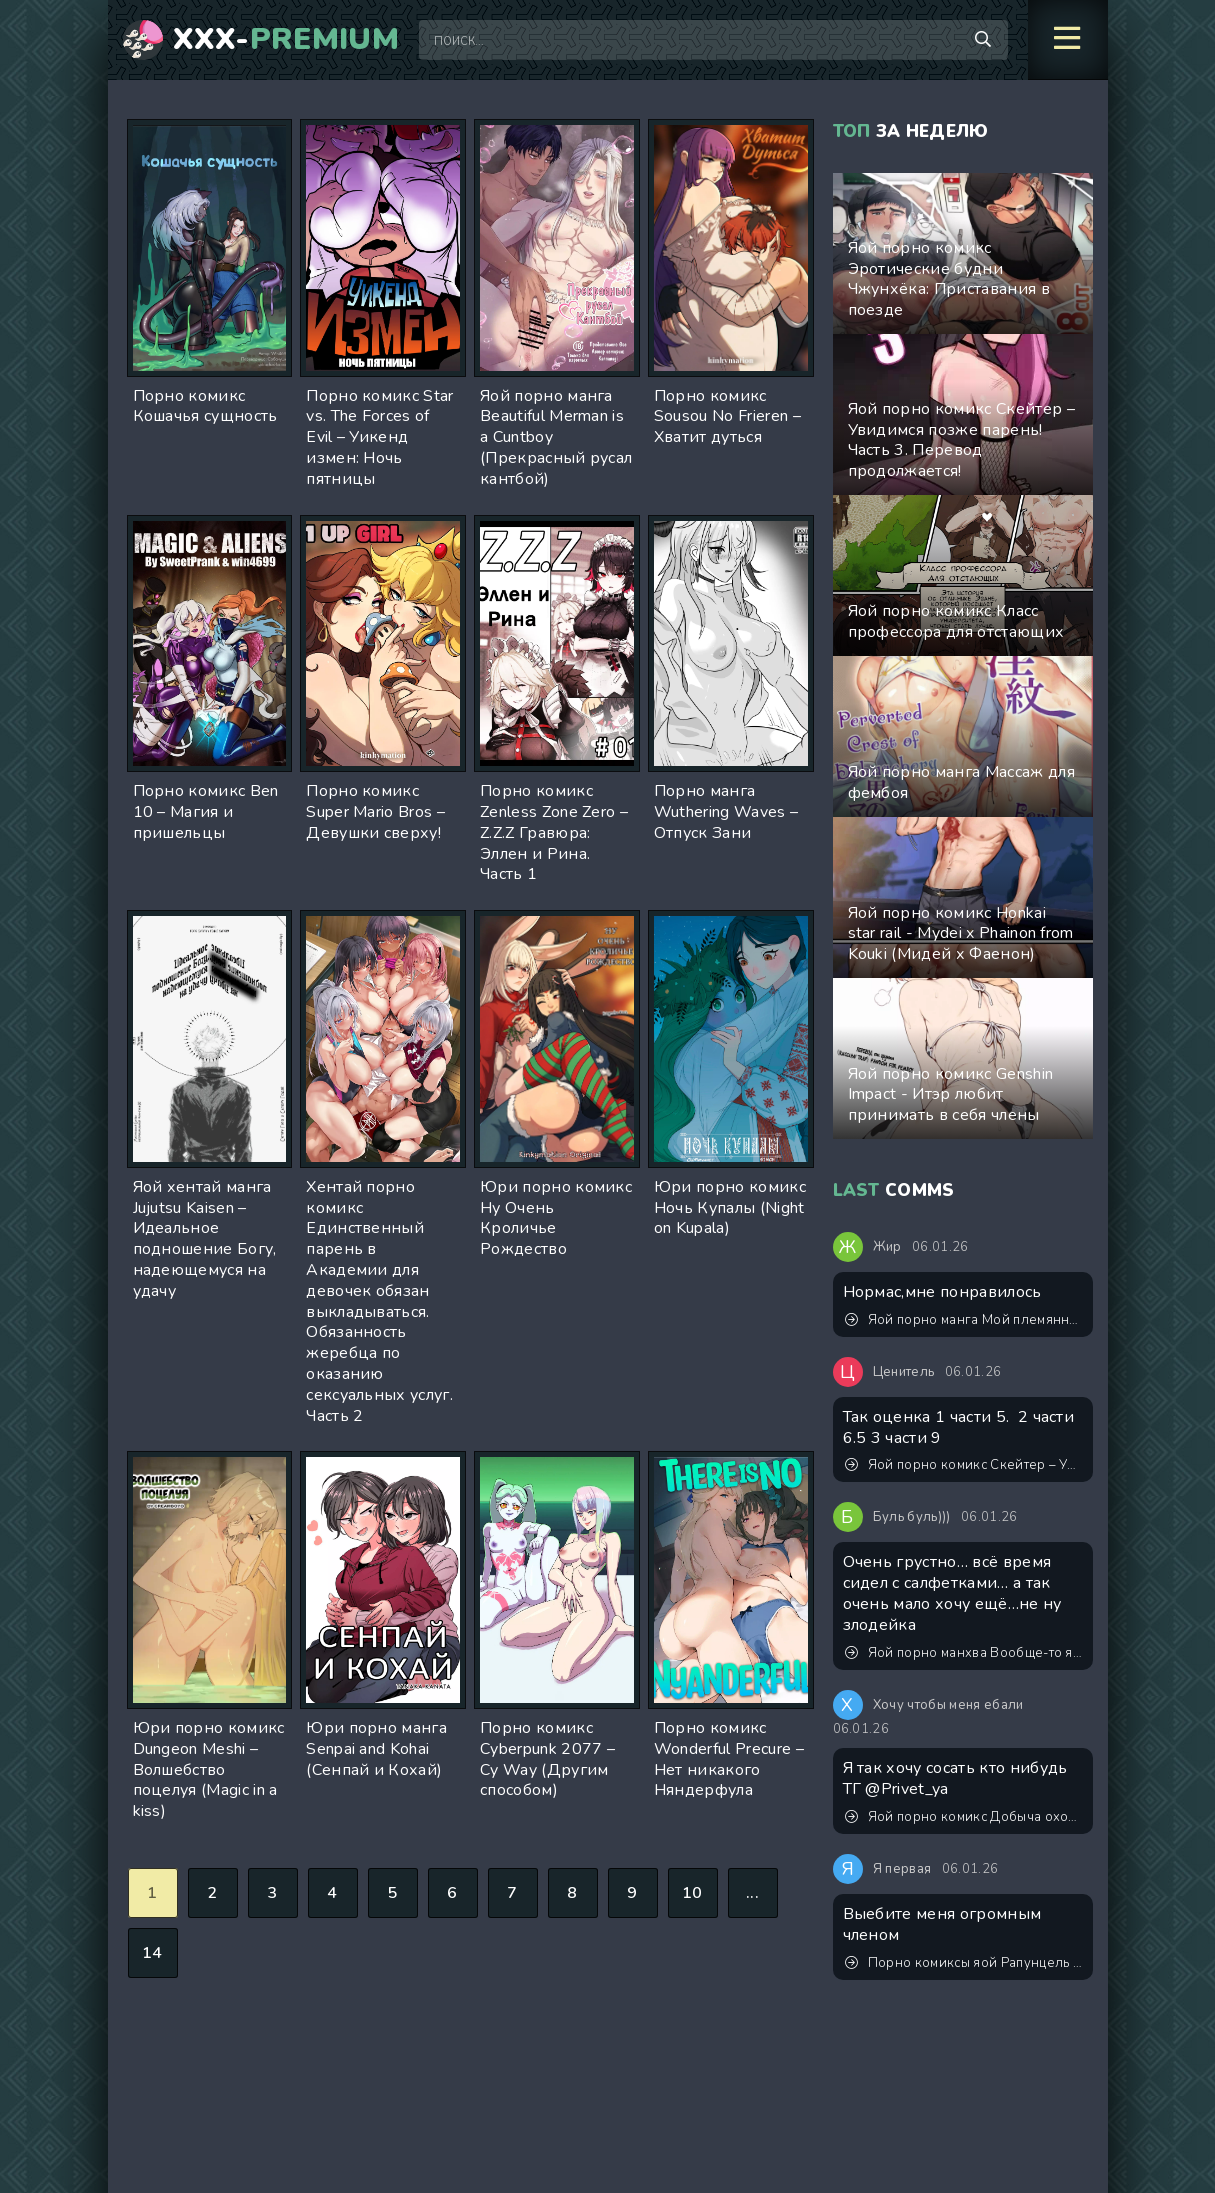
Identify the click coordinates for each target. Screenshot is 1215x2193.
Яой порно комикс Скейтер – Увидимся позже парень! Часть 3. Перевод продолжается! (964, 1465)
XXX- (286, 40)
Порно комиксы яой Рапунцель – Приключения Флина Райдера (964, 1963)
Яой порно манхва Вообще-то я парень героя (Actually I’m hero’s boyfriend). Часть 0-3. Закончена (964, 1653)
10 (692, 1893)
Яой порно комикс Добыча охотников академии (964, 1817)
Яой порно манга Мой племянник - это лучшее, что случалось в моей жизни (964, 1320)
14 (152, 1953)
